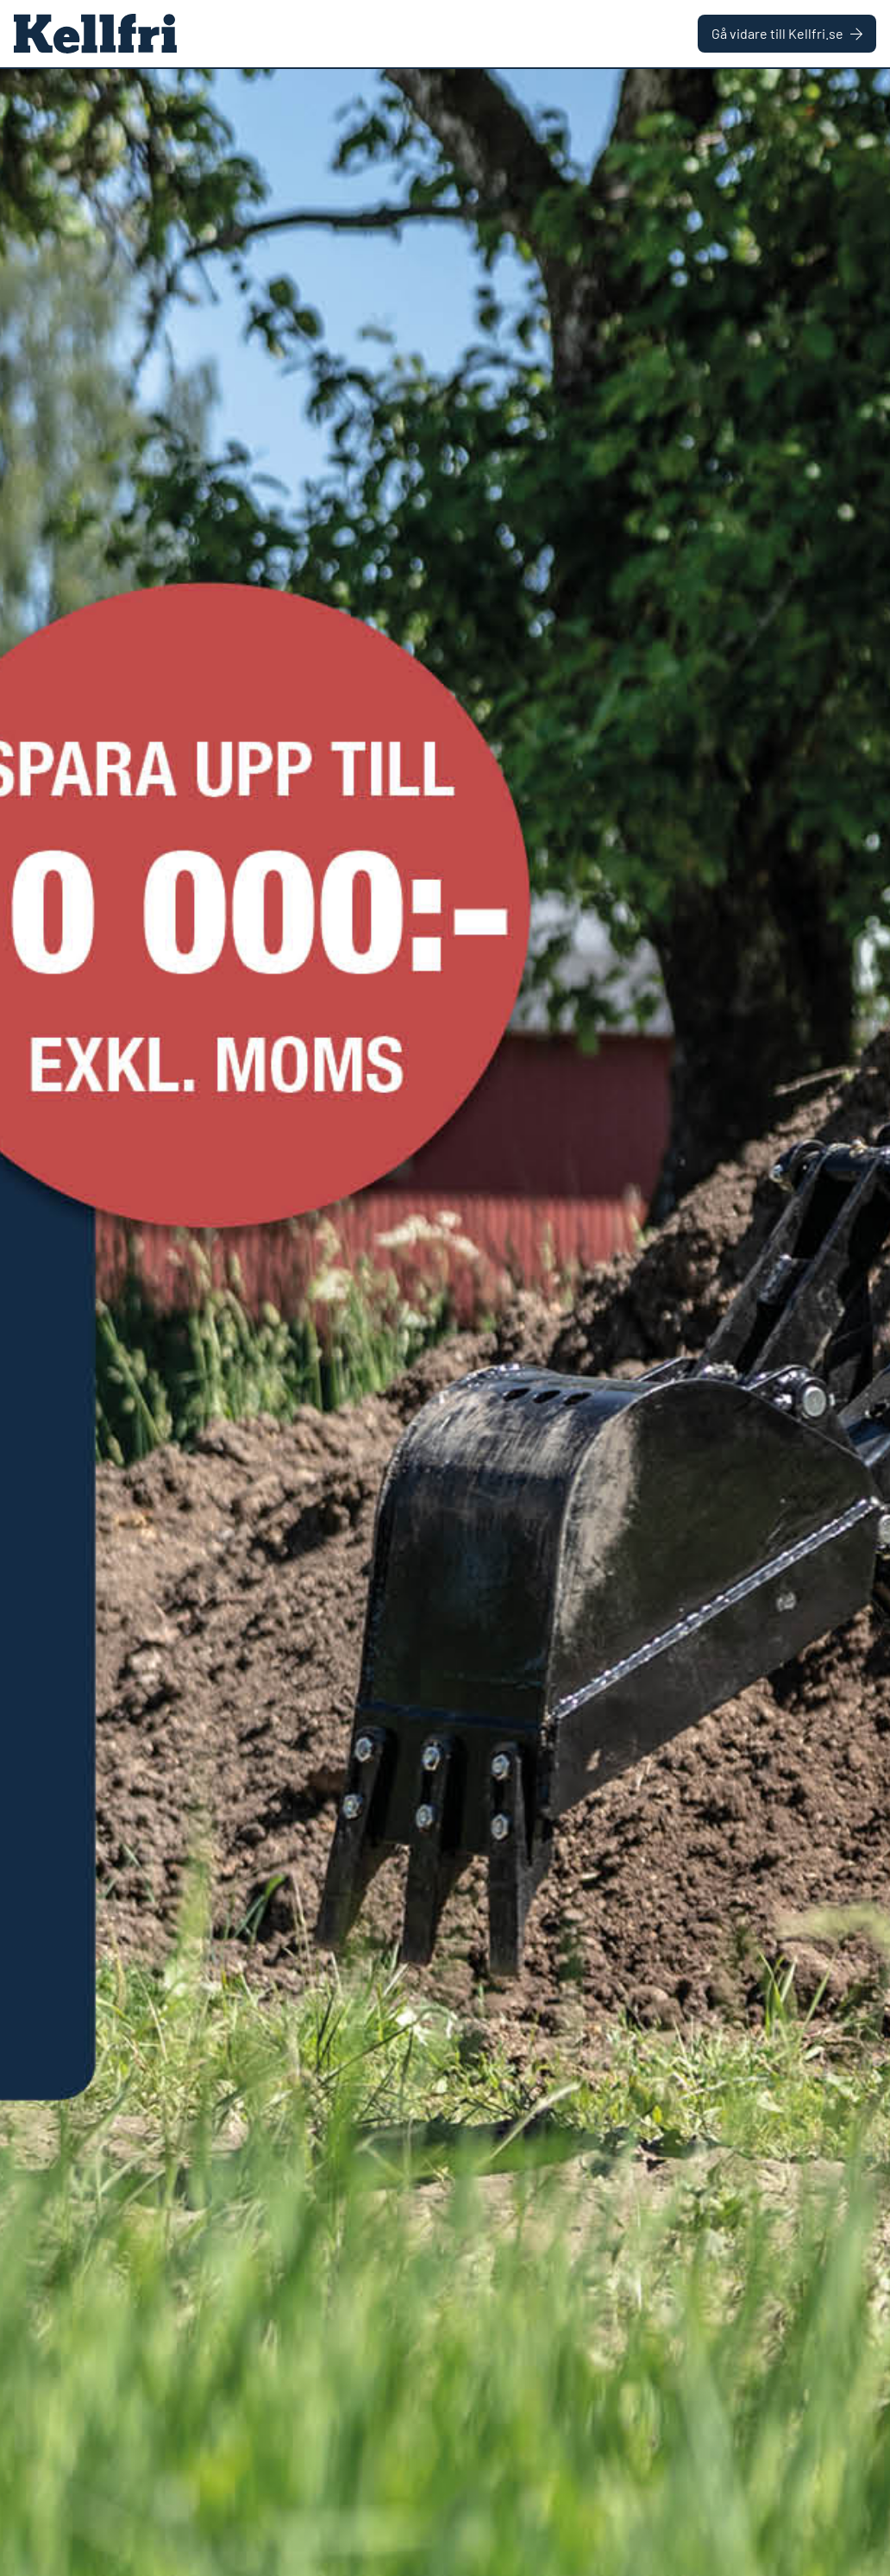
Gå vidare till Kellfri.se (786, 33)
